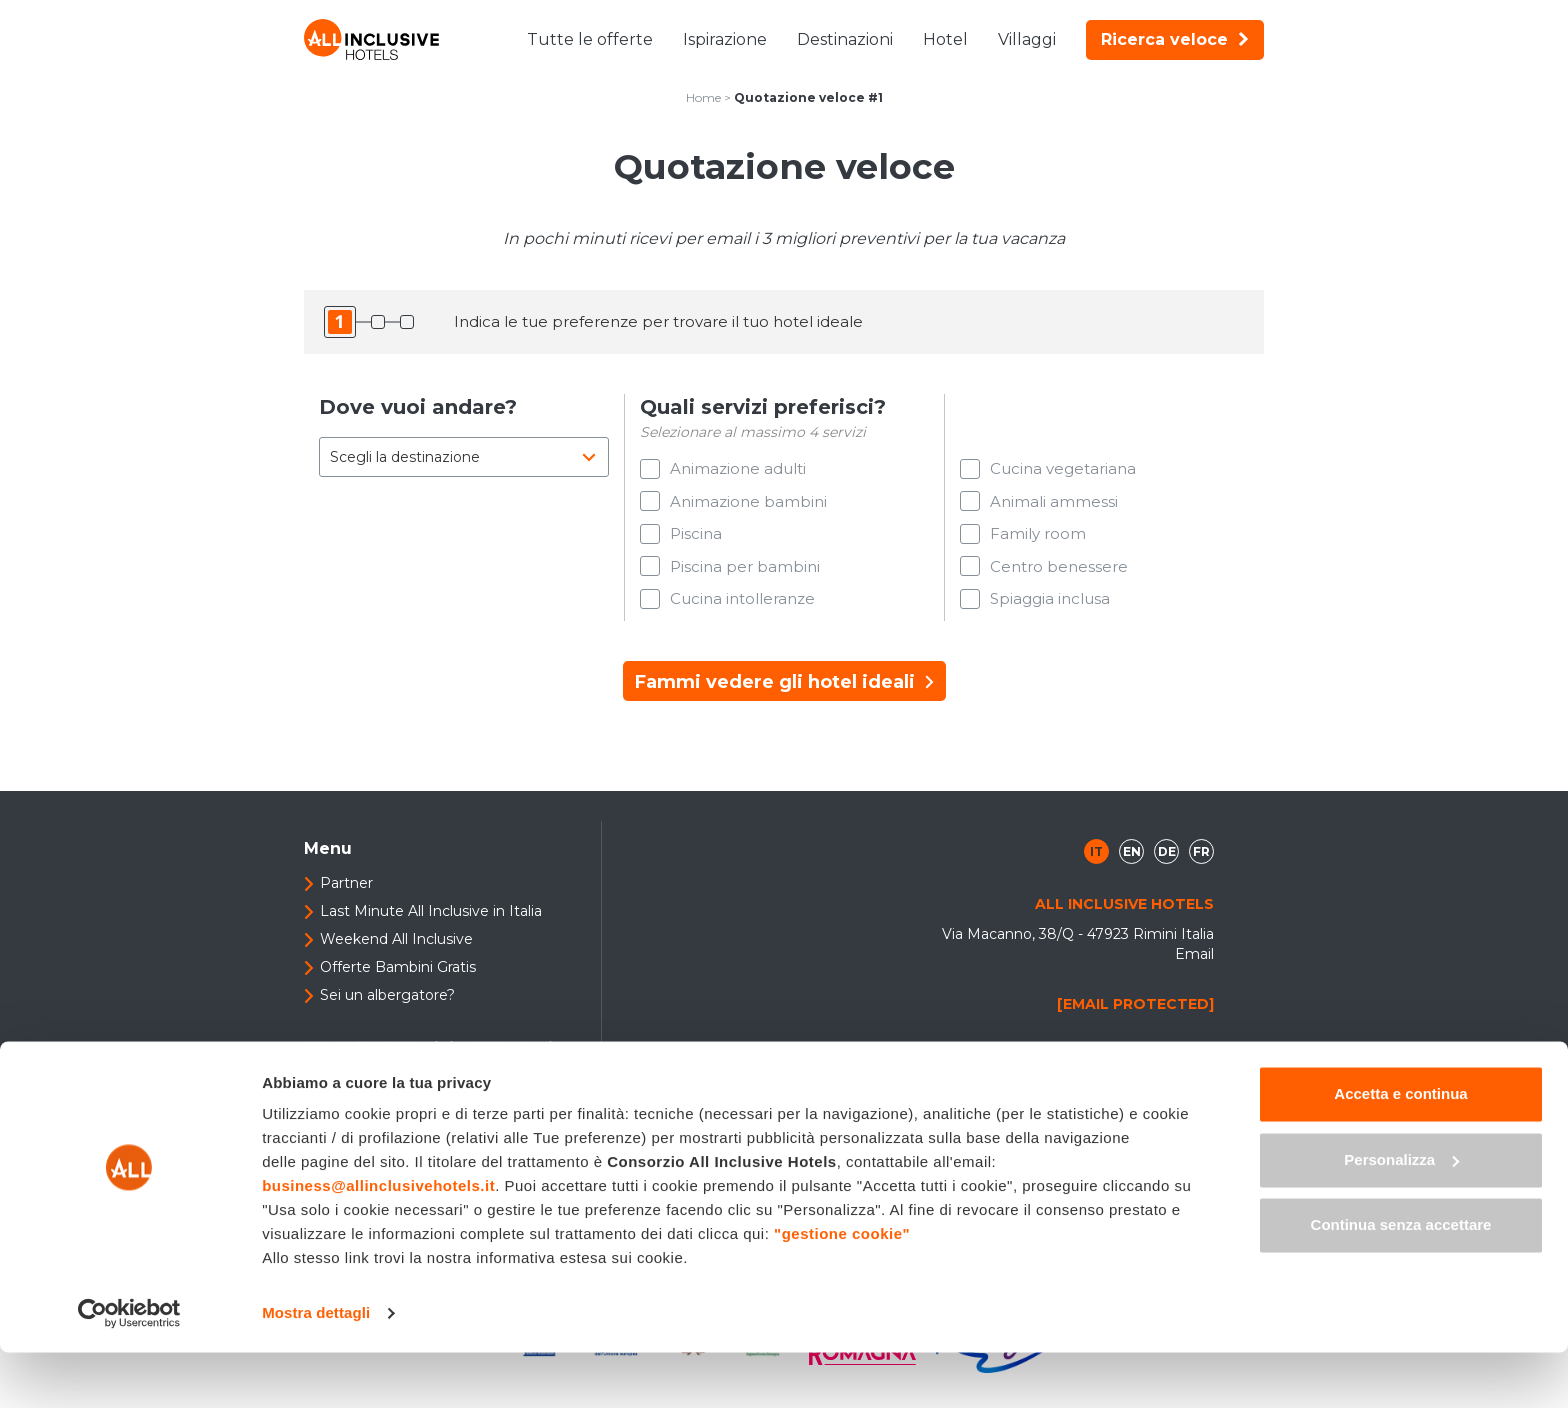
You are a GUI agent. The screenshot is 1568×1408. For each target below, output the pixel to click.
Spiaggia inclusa (1050, 612)
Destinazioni (845, 39)
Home (703, 97)
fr (1201, 868)
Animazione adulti (738, 468)
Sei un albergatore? (387, 1012)
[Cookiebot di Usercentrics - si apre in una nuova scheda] (129, 1369)
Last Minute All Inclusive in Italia (431, 928)
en (1132, 868)
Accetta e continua (1400, 1149)
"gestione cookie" (842, 1289)
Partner (346, 900)
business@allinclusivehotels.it (378, 1241)
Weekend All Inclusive (396, 956)
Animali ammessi (1054, 504)
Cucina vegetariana (1063, 468)
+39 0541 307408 (1143, 1071)
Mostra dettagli (316, 1368)
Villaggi (1027, 39)
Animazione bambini (748, 504)
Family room (1038, 540)
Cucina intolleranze (742, 612)
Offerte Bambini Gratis (398, 984)
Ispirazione (725, 39)
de (1167, 868)
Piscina (696, 540)
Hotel (945, 39)
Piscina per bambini (745, 576)
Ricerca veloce (1175, 39)
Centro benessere (1059, 576)
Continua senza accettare (1401, 1280)
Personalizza (1401, 1214)
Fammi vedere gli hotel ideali (784, 699)
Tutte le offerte (590, 39)
